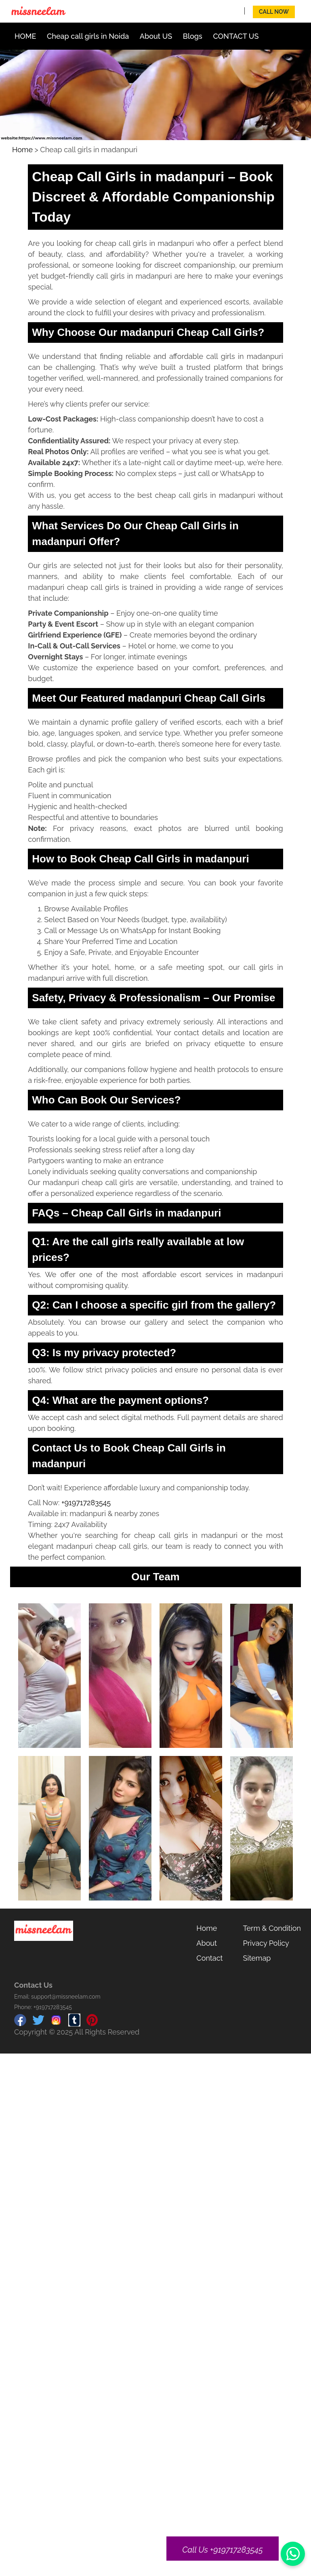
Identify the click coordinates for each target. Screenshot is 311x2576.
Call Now (274, 11)
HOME (25, 36)
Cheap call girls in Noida (88, 36)
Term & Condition (272, 1928)
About (206, 1943)
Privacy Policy (266, 1943)
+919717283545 (86, 1502)
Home (22, 149)
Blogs (192, 36)
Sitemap (257, 1958)
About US (156, 36)
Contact (209, 1958)
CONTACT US (235, 36)
